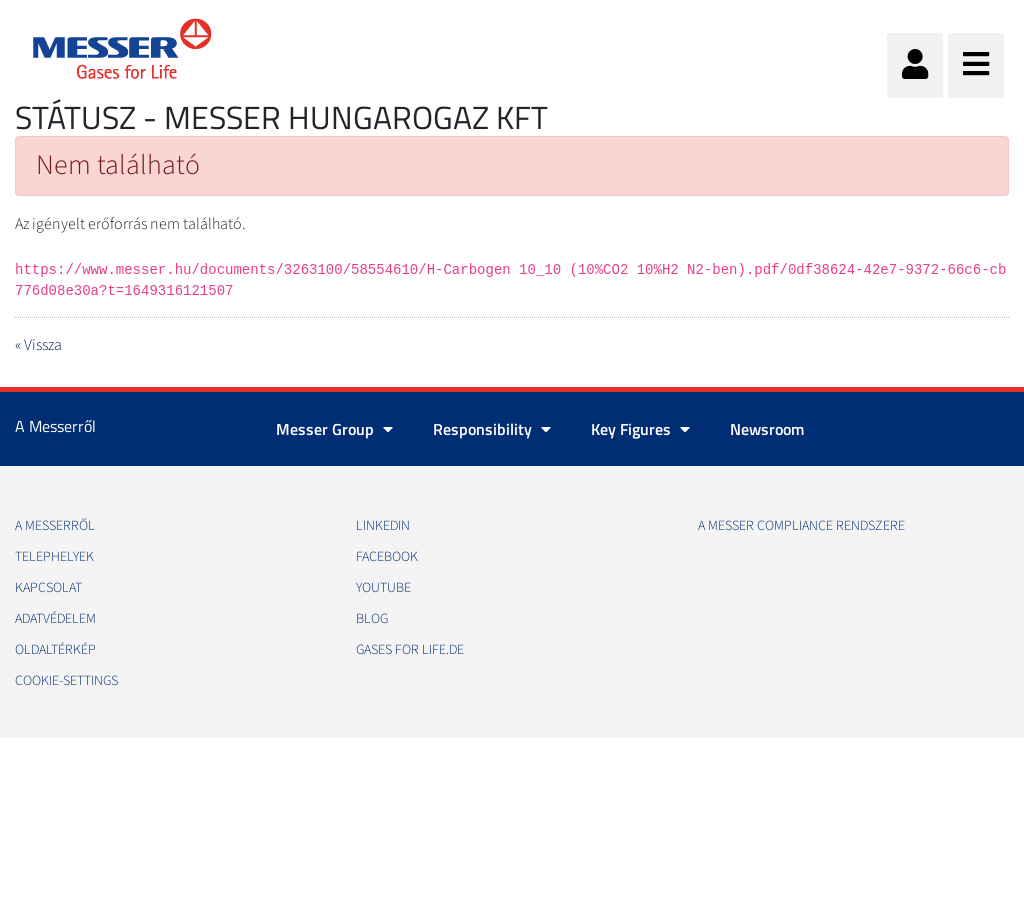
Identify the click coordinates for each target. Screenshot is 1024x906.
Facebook (387, 557)
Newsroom (767, 429)
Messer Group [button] (334, 429)
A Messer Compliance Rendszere (801, 526)
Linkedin (383, 526)
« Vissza (38, 345)
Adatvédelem (55, 619)
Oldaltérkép (55, 650)
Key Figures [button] (640, 429)
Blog (372, 619)
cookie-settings (66, 681)
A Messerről (55, 526)
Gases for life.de (410, 650)
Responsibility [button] (492, 429)
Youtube (383, 588)
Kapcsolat (48, 588)
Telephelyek (54, 557)
